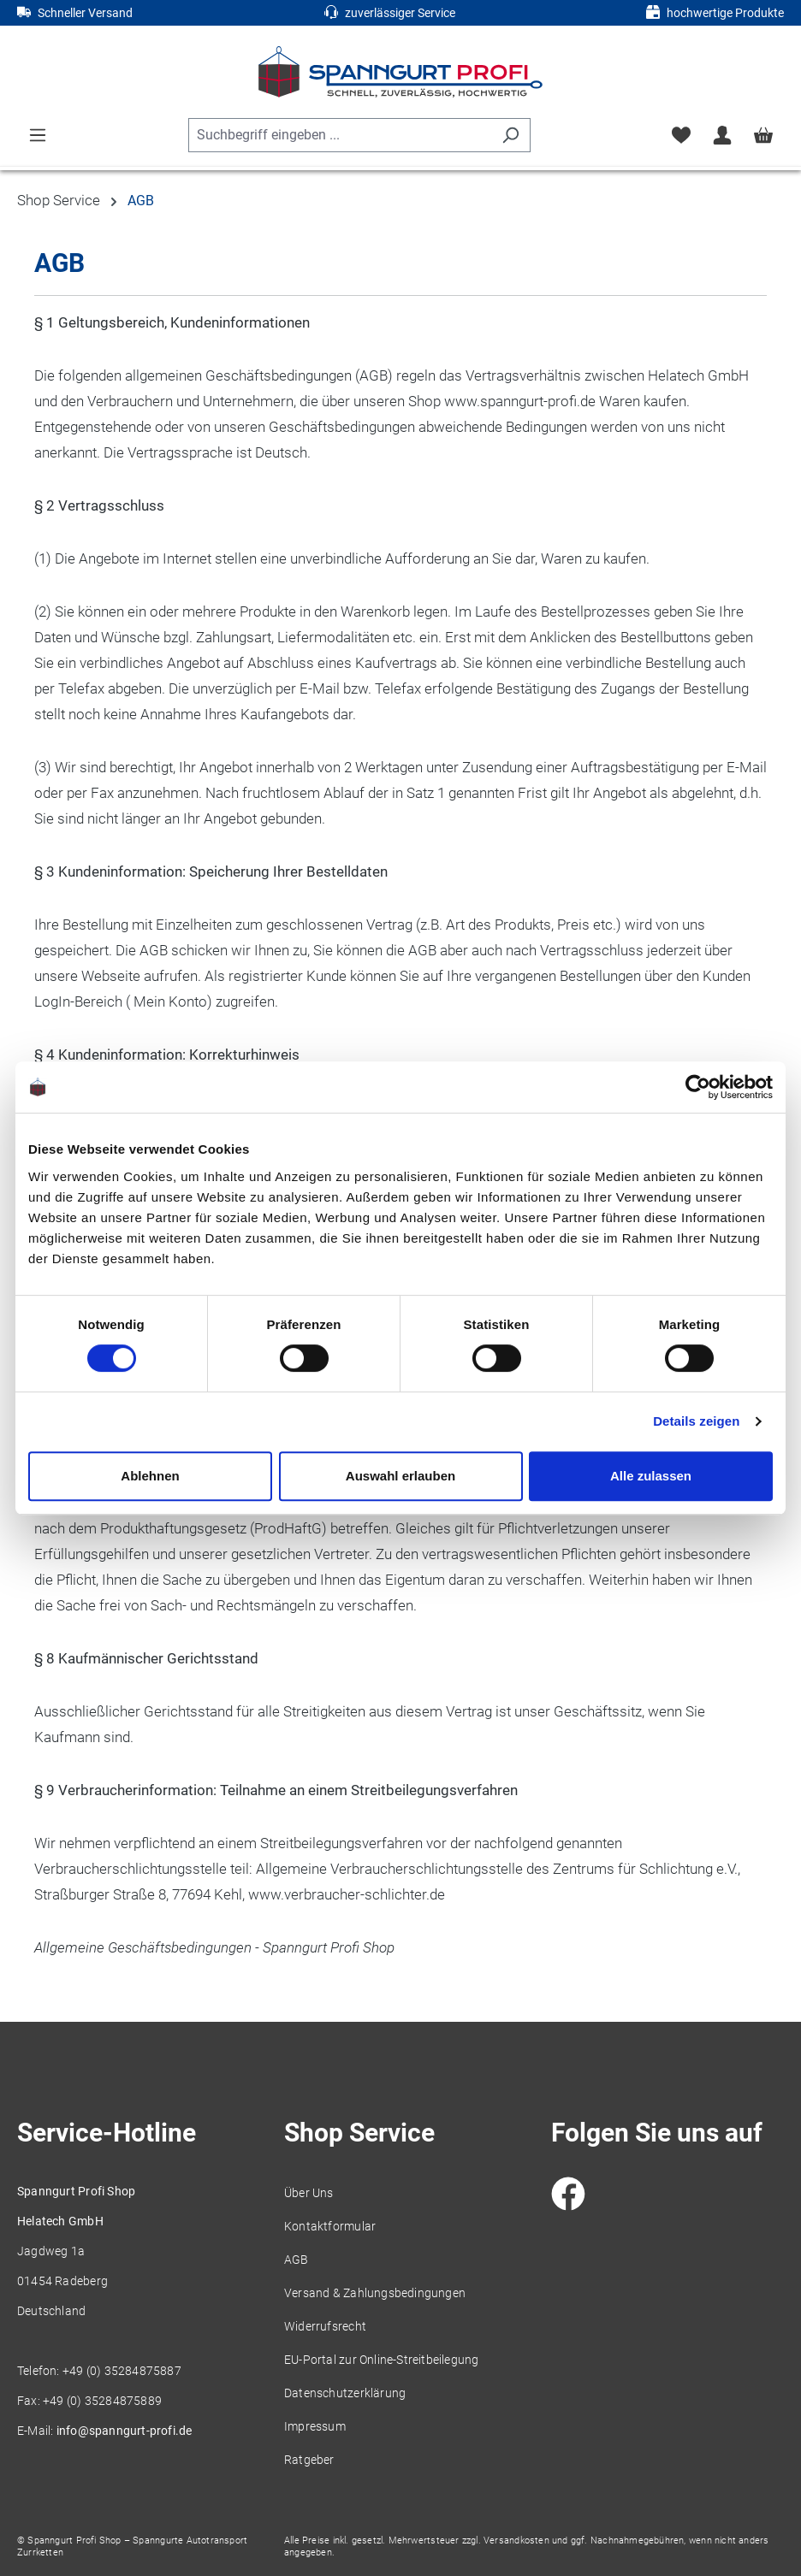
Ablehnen (150, 1475)
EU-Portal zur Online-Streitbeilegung (381, 2359)
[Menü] (37, 135)
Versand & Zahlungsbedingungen (375, 2293)
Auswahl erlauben (400, 1475)
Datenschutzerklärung (345, 2393)
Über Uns (309, 2193)
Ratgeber (309, 2460)
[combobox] (339, 135)
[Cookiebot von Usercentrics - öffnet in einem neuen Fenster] (698, 1087)
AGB (296, 2259)
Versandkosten (516, 2540)
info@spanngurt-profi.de (124, 2430)
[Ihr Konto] (722, 135)
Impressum (315, 2426)
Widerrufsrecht (325, 2326)
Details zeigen (696, 1421)
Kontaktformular (330, 2226)
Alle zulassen (650, 1475)
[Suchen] (510, 135)
